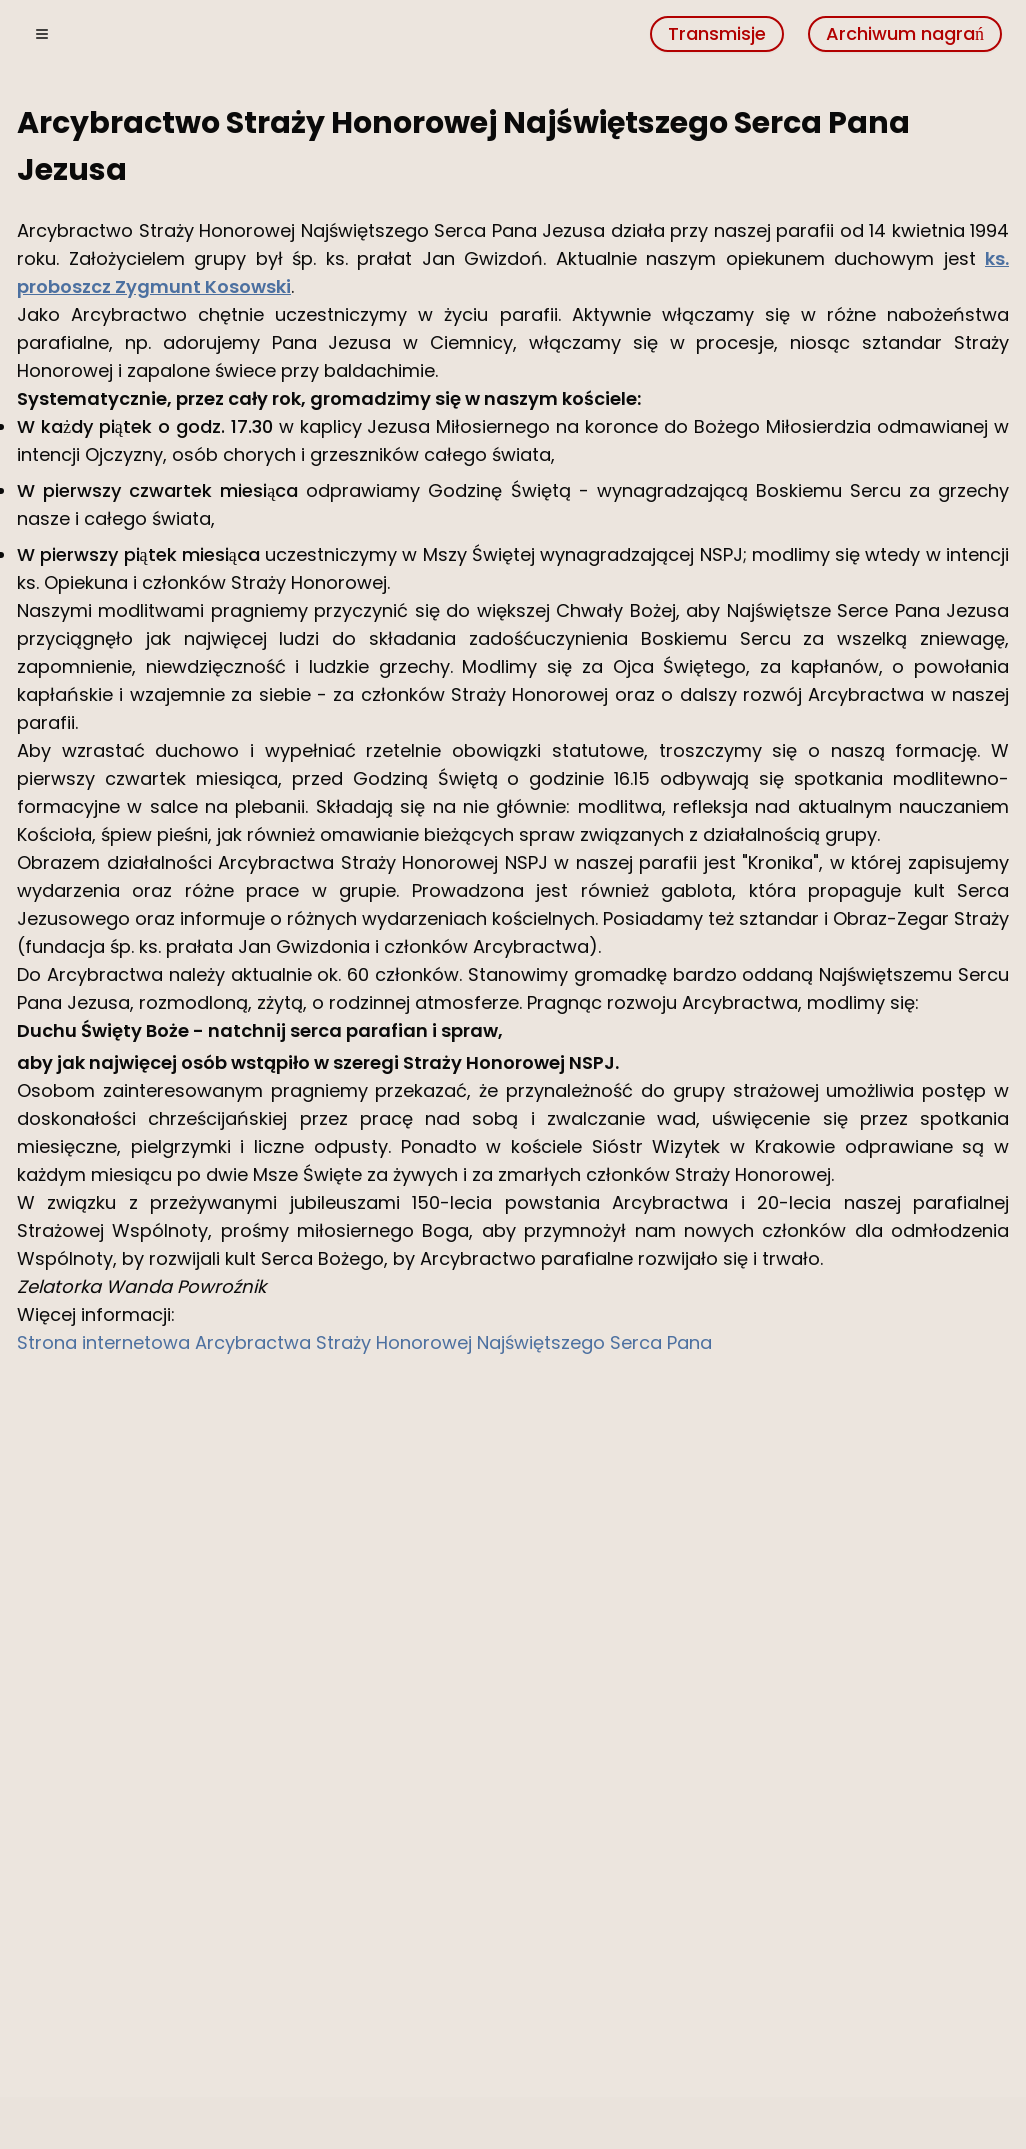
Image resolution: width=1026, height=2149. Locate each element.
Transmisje (717, 33)
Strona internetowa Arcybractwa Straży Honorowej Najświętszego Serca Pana (364, 1342)
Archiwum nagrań (905, 33)
